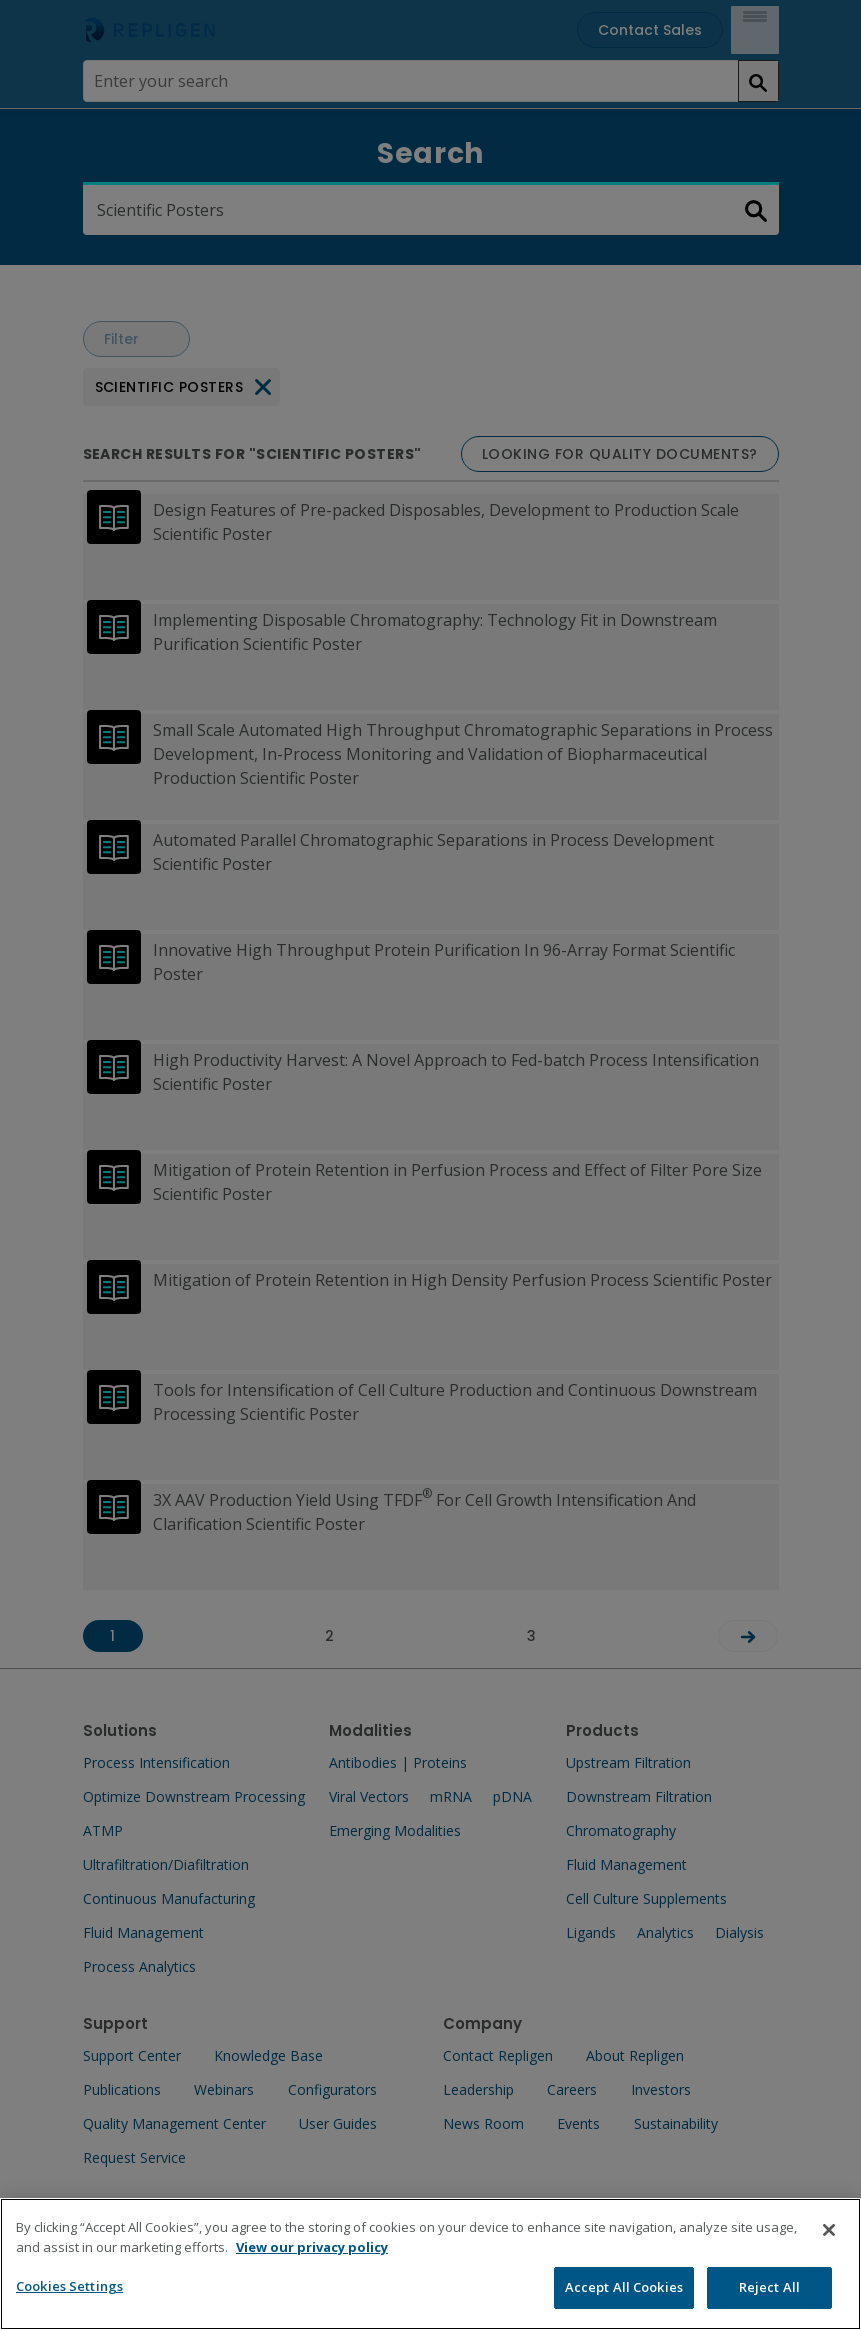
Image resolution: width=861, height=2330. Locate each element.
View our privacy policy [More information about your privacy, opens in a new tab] (312, 2270)
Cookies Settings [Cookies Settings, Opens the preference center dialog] (69, 2309)
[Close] (829, 2253)
